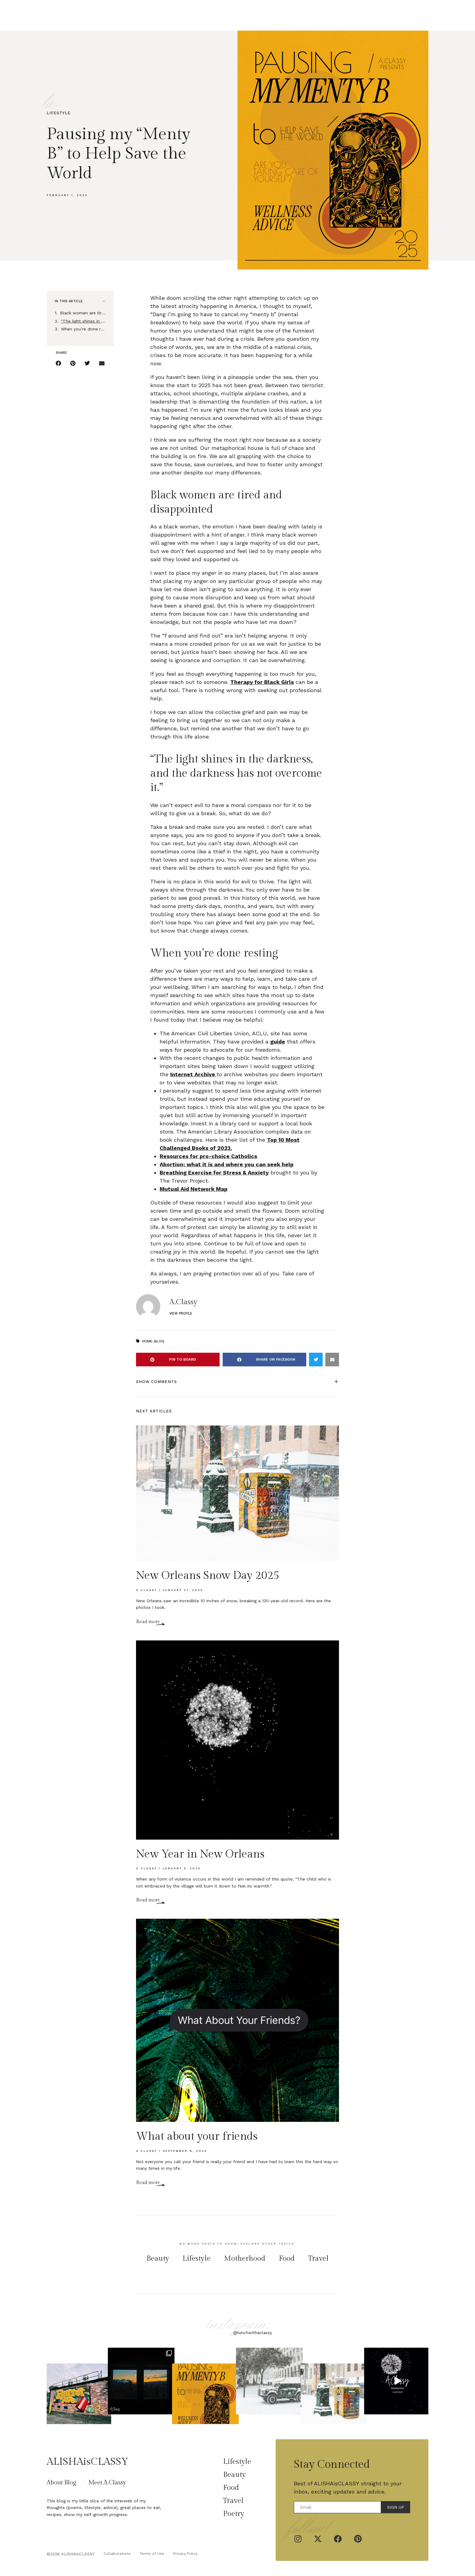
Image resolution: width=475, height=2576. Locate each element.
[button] (103, 301)
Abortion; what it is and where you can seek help (227, 1164)
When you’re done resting (83, 329)
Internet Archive (192, 1074)
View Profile (180, 1313)
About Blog (61, 2482)
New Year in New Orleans (200, 1854)
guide (277, 1041)
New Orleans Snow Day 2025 (207, 1575)
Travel (297, 15)
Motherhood (244, 2258)
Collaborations (117, 2553)
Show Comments (156, 1381)
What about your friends (196, 2136)
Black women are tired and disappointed (82, 312)
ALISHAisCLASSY (87, 2461)
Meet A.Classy (107, 2482)
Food (250, 15)
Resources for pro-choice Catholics (208, 1156)
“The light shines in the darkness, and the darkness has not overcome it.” (83, 321)
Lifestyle (199, 15)
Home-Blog (153, 1341)
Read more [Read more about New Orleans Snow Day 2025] (148, 1622)
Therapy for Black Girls (262, 682)
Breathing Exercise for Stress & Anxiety (214, 1172)
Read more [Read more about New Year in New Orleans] (148, 1900)
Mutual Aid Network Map (194, 1189)
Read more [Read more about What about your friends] (148, 2183)
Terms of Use (152, 2553)
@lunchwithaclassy (252, 2332)
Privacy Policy (185, 2553)
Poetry (272, 15)
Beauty (227, 15)
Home (173, 15)
